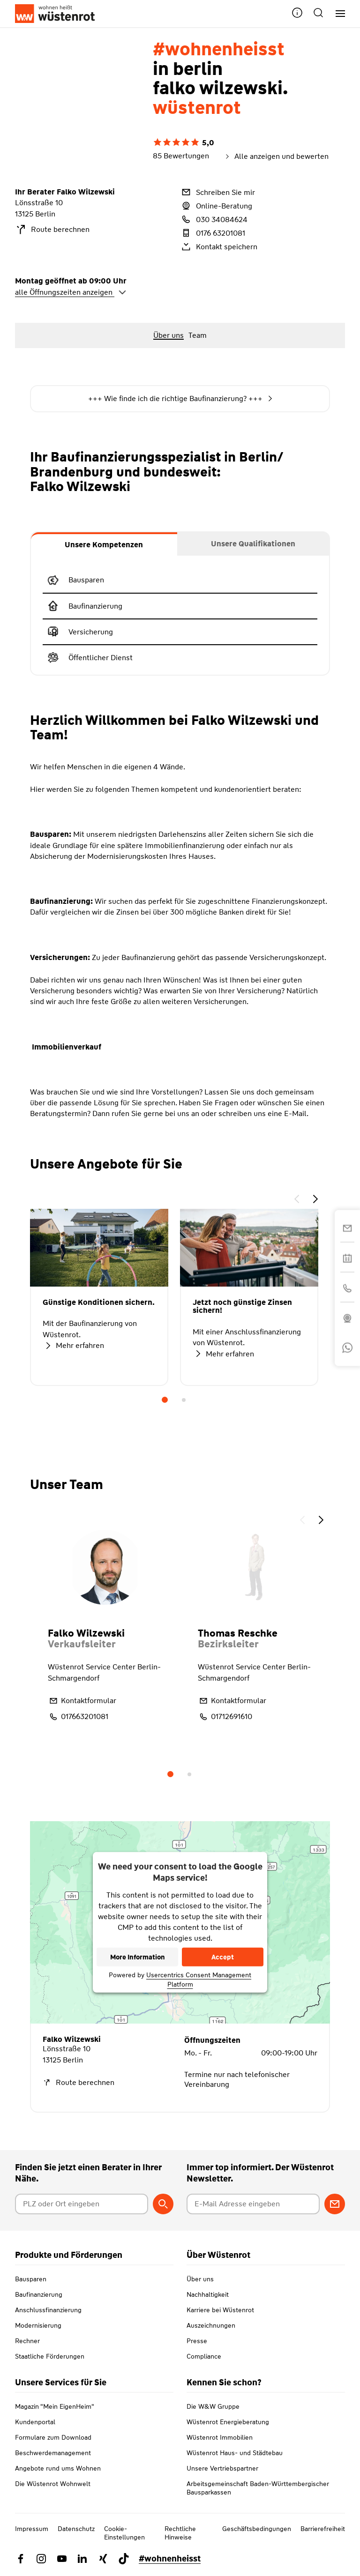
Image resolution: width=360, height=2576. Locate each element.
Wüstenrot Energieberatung (228, 2422)
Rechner (27, 2341)
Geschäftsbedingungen (256, 2528)
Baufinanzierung (38, 2294)
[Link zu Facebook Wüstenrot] (21, 2559)
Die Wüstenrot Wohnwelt (52, 2483)
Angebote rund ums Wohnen (58, 2468)
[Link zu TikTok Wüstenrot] (124, 2559)
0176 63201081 (212, 232)
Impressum (31, 2528)
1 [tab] (165, 1400)
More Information (137, 1956)
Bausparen (30, 2279)
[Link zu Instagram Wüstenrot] (41, 2559)
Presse (197, 2341)
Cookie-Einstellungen (124, 2532)
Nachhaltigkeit (208, 2294)
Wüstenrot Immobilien (220, 2437)
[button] (297, 14)
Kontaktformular (82, 1700)
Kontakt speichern (218, 246)
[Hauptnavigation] (337, 14)
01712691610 (225, 1716)
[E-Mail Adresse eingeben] (253, 2204)
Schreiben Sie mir (217, 192)
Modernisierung (38, 2325)
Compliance (204, 2356)
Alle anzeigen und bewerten (276, 156)
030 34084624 (214, 219)
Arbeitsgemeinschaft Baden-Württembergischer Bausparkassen (258, 2487)
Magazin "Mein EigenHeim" (54, 2406)
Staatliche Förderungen (49, 2356)
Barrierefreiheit (322, 2528)
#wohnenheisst (170, 2558)
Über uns (200, 2279)
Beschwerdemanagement (53, 2453)
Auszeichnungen (211, 2325)
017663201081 (78, 1716)
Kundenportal (35, 2422)
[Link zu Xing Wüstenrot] (103, 2559)
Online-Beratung (216, 205)
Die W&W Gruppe (213, 2406)
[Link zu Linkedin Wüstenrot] (82, 2559)
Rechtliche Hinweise (180, 2532)
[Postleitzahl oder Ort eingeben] (81, 2204)
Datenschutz (76, 2528)
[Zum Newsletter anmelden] (334, 2204)
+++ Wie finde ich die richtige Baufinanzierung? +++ (180, 399)
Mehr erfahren (73, 1345)
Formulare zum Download (53, 2437)
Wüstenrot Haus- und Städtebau (235, 2453)
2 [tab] (183, 1400)
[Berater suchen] (163, 2204)
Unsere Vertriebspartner (222, 2468)
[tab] (104, 544)
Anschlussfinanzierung (48, 2310)
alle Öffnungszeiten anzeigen (71, 292)
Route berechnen (52, 229)
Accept (222, 1956)
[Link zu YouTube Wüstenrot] (62, 2559)
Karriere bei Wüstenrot (220, 2310)
